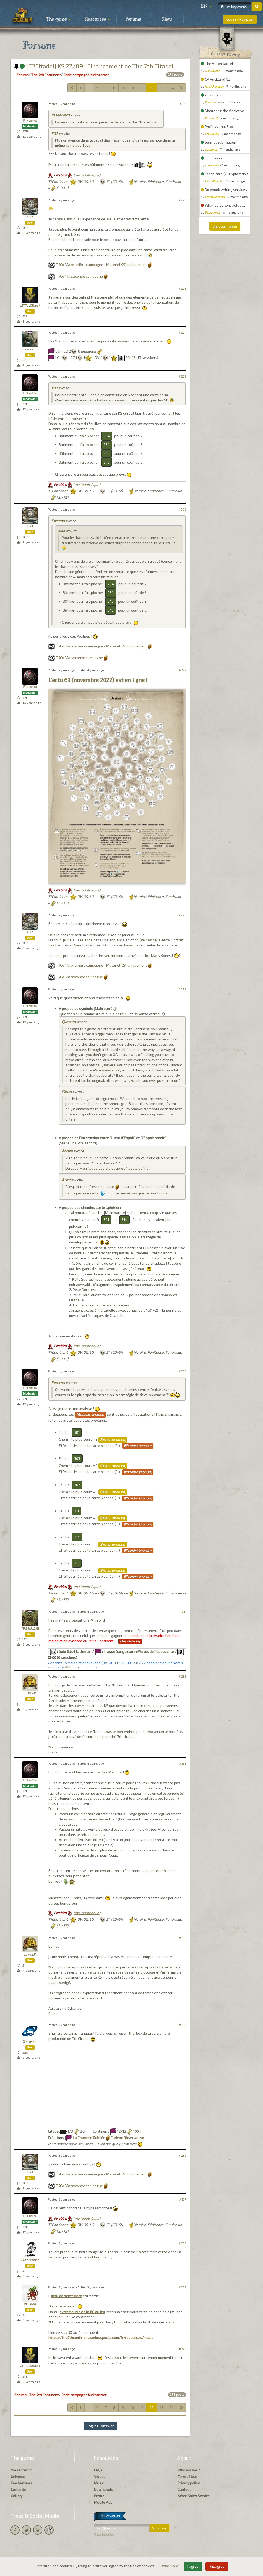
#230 (182, 1371)
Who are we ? (189, 2470)
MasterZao (30, 1629)
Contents (18, 2489)
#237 (182, 2199)
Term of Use (187, 2476)
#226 (182, 509)
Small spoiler (112, 1440)
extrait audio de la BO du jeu (82, 2311)
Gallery (16, 2496)
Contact (184, 2489)
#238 (182, 2243)
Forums (133, 19)
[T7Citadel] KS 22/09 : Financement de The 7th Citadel (94, 66)
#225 (182, 376)
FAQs (98, 2470)
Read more (170, 2566)
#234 (182, 1937)
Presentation (21, 2470)
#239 (182, 2287)
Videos (99, 2476)
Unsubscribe (104, 2534)
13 (161, 87)
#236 (182, 2155)
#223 (182, 288)
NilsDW (30, 2304)
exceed (29, 349)
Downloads (103, 2489)
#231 (183, 1611)
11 (141, 87)
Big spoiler (130, 1641)
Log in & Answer (100, 2426)
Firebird (30, 121)
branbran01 (60, 116)
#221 (182, 103)
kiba (54, 134)
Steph (66, 1180)
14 (172, 87)
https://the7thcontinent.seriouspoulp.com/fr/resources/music (100, 2337)
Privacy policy (189, 2483)
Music (99, 2483)
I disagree (217, 2566)
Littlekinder (30, 306)
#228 (182, 915)
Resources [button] (97, 19)
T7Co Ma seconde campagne (79, 276)
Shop (167, 19)
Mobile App (103, 2502)
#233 (182, 1763)
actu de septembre (66, 2295)
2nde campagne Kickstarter (86, 75)
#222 (182, 200)
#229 (182, 989)
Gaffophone (30, 2260)
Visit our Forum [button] (224, 226)
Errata (99, 2496)
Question (69, 1022)
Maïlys (67, 1092)
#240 (182, 2349)
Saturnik (30, 2042)
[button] (206, 6)
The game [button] (58, 19)
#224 (182, 332)
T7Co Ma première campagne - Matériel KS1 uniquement (101, 264)
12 (151, 87)
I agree (193, 2566)
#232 (182, 1676)
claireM (30, 1693)
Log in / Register (239, 19)
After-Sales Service (194, 2496)
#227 (182, 670)
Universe (18, 2476)
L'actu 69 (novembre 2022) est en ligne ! (97, 680)
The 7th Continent (46, 75)
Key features (21, 2483)
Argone (67, 1151)
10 (132, 87)
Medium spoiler (90, 1414)
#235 (182, 2024)
